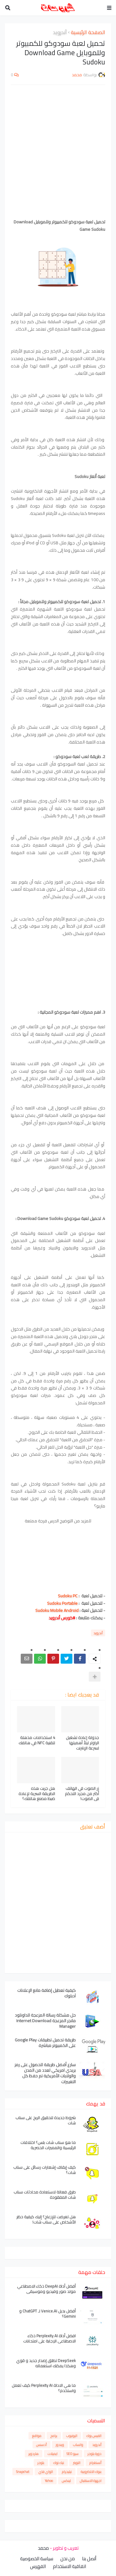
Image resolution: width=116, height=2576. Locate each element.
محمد (43, 2547)
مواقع (36, 2436)
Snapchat (22, 2471)
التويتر (76, 2463)
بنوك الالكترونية (91, 2471)
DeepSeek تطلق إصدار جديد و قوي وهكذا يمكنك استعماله (46, 2363)
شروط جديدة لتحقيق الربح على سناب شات (45, 2120)
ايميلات (53, 2454)
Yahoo (49, 2480)
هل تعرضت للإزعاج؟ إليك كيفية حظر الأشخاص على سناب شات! (46, 2219)
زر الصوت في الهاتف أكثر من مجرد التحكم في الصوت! (82, 1793)
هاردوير (33, 2454)
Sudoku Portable (62, 1603)
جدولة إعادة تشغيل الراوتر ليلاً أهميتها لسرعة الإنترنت (82, 1743)
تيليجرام (67, 2471)
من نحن (67, 2559)
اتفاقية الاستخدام (69, 2566)
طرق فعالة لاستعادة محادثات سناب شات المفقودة (45, 2194)
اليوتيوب (71, 2436)
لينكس (66, 2480)
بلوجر (40, 2463)
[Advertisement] (58, 151)
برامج (53, 2436)
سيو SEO (73, 2454)
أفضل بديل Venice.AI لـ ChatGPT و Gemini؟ (47, 2313)
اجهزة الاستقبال (90, 2480)
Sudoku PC (68, 1596)
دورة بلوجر (94, 2454)
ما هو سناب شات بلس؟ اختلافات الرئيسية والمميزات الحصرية (48, 2145)
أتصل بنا (89, 2559)
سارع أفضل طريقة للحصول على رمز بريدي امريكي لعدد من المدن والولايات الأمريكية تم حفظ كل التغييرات (45, 2073)
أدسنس (41, 2445)
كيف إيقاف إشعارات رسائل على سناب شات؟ (44, 2170)
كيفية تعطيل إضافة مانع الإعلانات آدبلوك (46, 1993)
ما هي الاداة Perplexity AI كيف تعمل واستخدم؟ (44, 2388)
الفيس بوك (93, 2436)
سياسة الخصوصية (36, 2559)
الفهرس (38, 2566)
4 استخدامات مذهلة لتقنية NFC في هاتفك (37, 1740)
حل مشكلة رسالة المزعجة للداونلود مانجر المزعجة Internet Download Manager (45, 2020)
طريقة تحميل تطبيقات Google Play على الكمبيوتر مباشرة (45, 2042)
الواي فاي (45, 2471)
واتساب (78, 2445)
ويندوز (60, 2445)
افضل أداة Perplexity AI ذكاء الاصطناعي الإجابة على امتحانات (49, 2338)
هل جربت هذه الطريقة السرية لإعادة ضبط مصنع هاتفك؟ (37, 1793)
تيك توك (58, 2463)
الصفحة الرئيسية (88, 32)
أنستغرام (95, 2463)
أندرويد (60, 32)
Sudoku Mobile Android (57, 1610)
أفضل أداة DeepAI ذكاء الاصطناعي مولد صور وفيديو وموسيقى (46, 2289)
